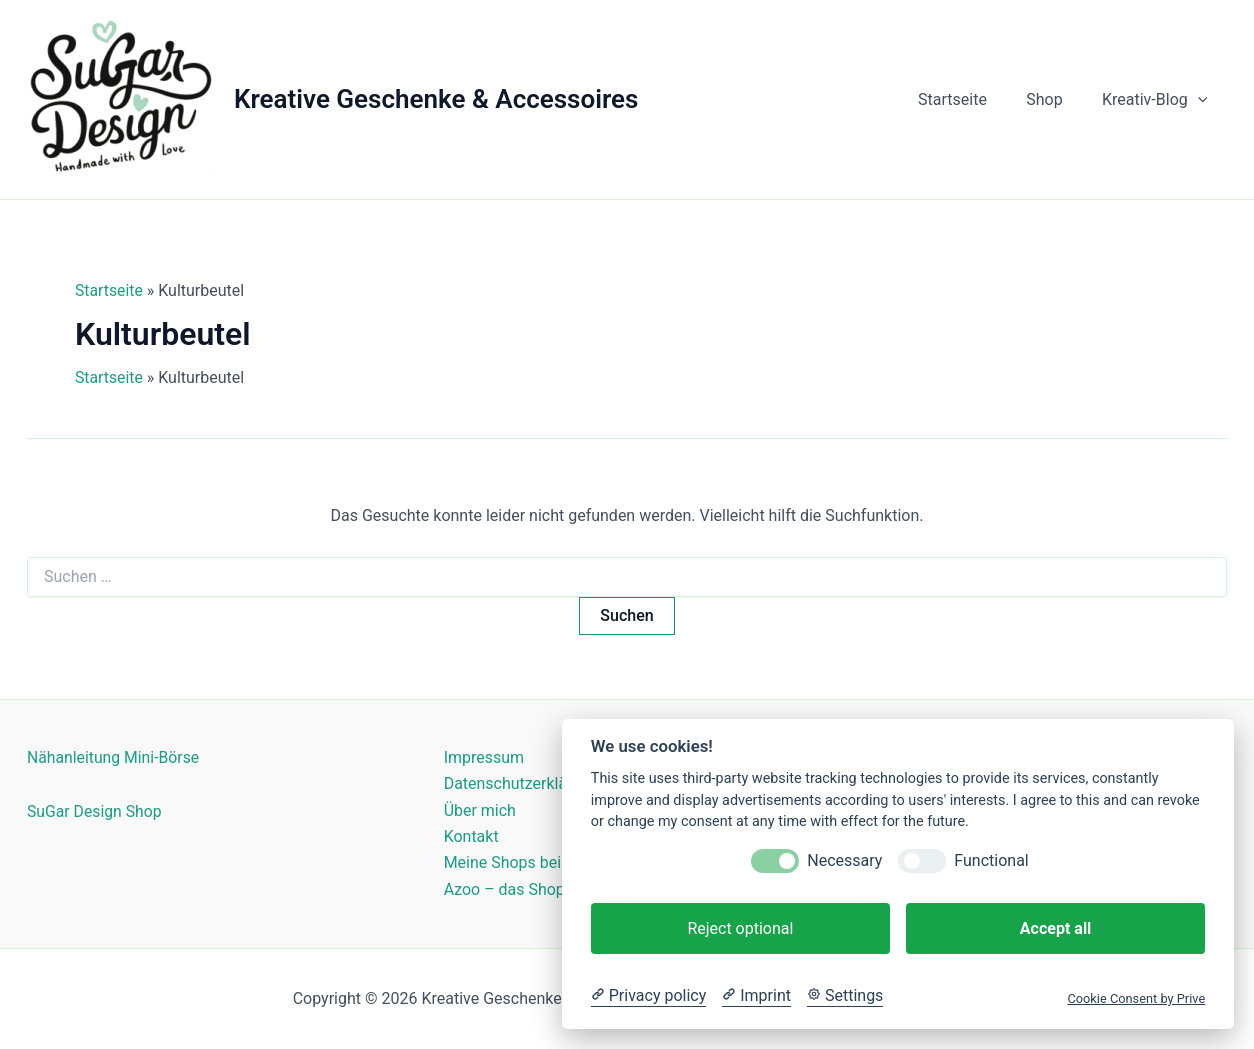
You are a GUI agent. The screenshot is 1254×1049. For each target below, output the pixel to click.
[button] (1201, 100)
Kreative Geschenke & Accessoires (436, 99)
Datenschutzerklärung (522, 783)
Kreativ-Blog (1158, 100)
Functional (991, 860)
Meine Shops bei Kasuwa (533, 863)
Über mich (480, 810)
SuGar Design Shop (95, 811)
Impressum (484, 757)
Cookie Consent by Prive (1136, 998)
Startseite (970, 99)
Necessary (844, 860)
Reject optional (740, 928)
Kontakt (471, 836)
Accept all (1055, 928)
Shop (1055, 99)
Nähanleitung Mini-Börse (114, 757)
